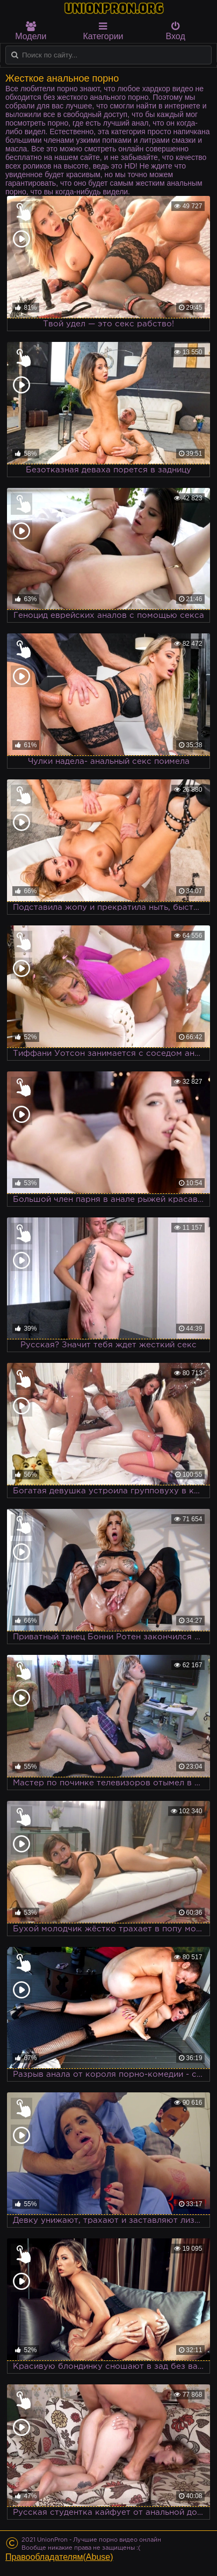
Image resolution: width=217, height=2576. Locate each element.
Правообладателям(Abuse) (59, 2557)
